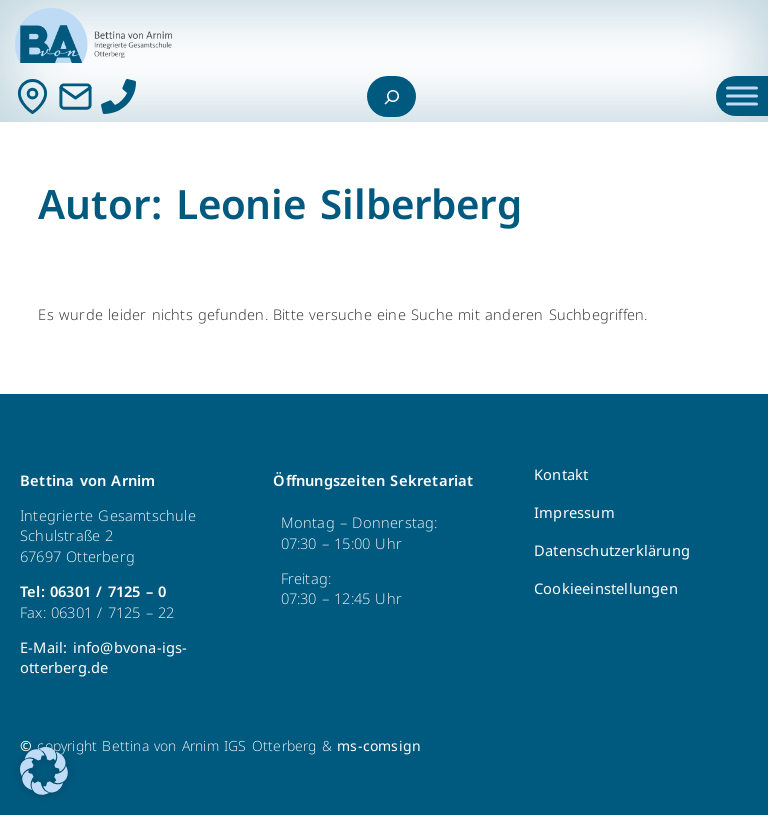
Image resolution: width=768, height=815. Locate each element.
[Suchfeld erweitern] (392, 97)
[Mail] (75, 96)
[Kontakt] (32, 96)
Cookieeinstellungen (606, 589)
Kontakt (561, 475)
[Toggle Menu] (742, 96)
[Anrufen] (118, 96)
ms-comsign (379, 746)
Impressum (574, 513)
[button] (44, 771)
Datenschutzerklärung (612, 551)
